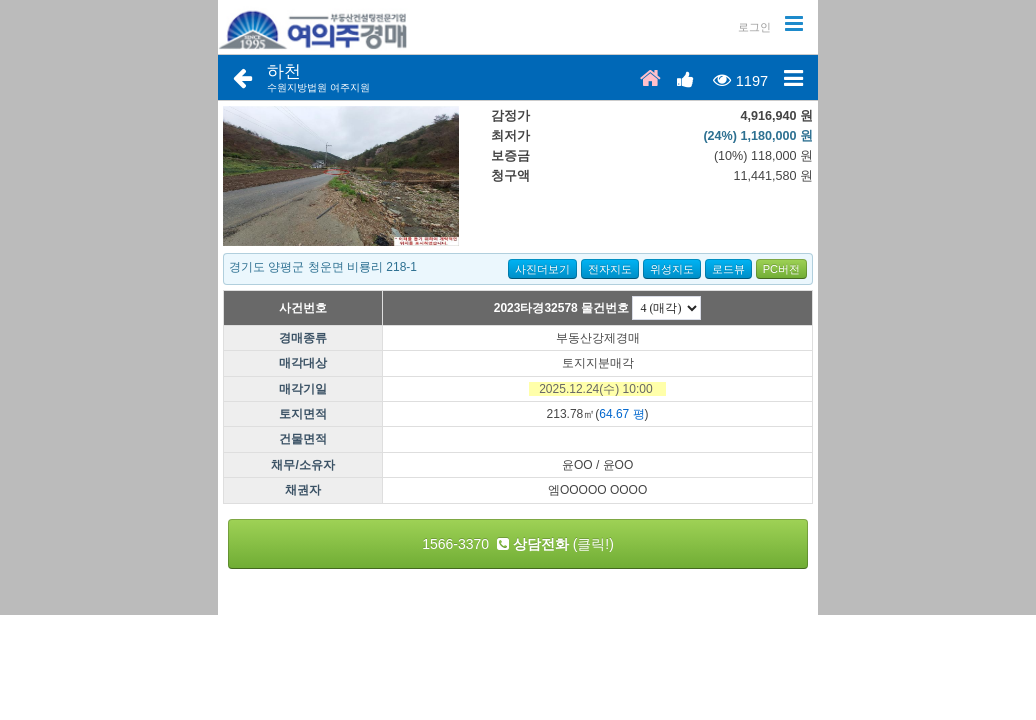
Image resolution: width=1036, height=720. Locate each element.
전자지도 (610, 269)
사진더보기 (542, 269)
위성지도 (672, 269)
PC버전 (781, 269)
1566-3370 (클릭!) (518, 544)
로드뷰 (728, 269)
